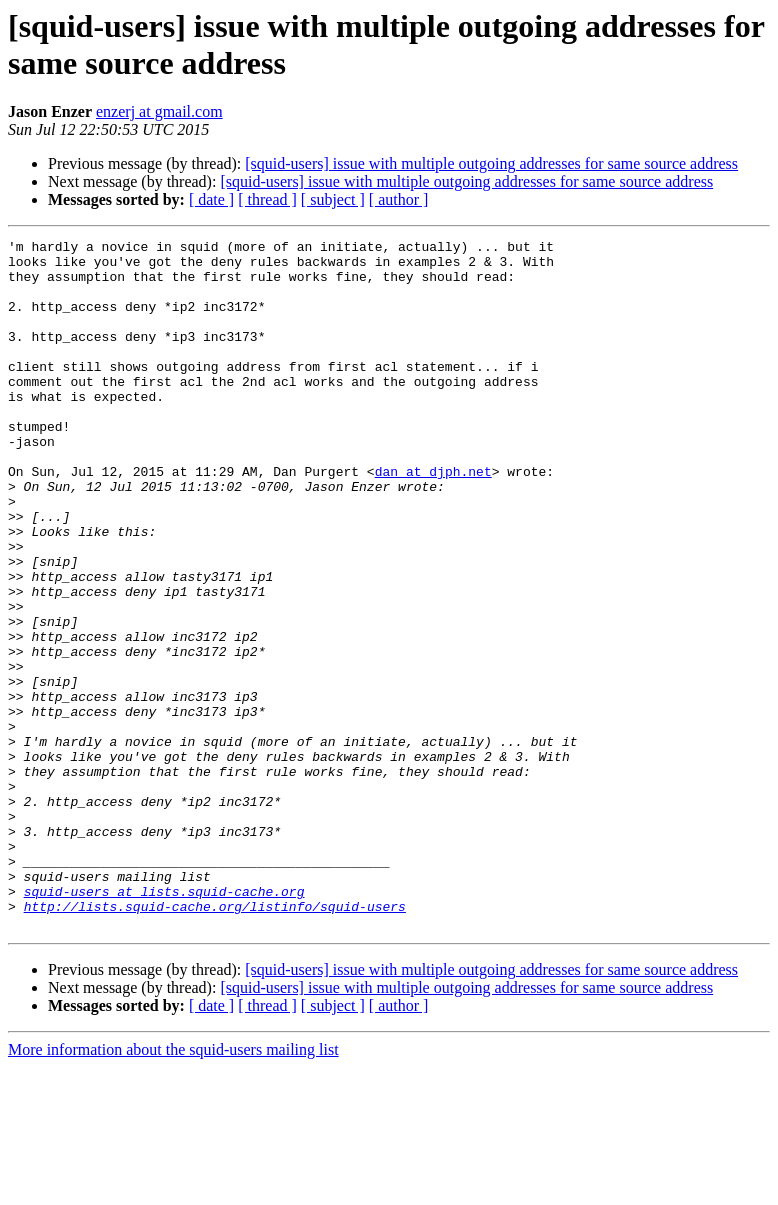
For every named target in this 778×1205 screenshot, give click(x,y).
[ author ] (399, 199)
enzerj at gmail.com (159, 111)
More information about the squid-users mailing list (173, 1187)
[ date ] (211, 199)
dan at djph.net (433, 519)
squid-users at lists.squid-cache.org (164, 1023)
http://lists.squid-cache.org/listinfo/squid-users (215, 1041)
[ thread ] (267, 199)
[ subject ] (333, 199)
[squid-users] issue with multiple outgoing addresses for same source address (491, 163)
